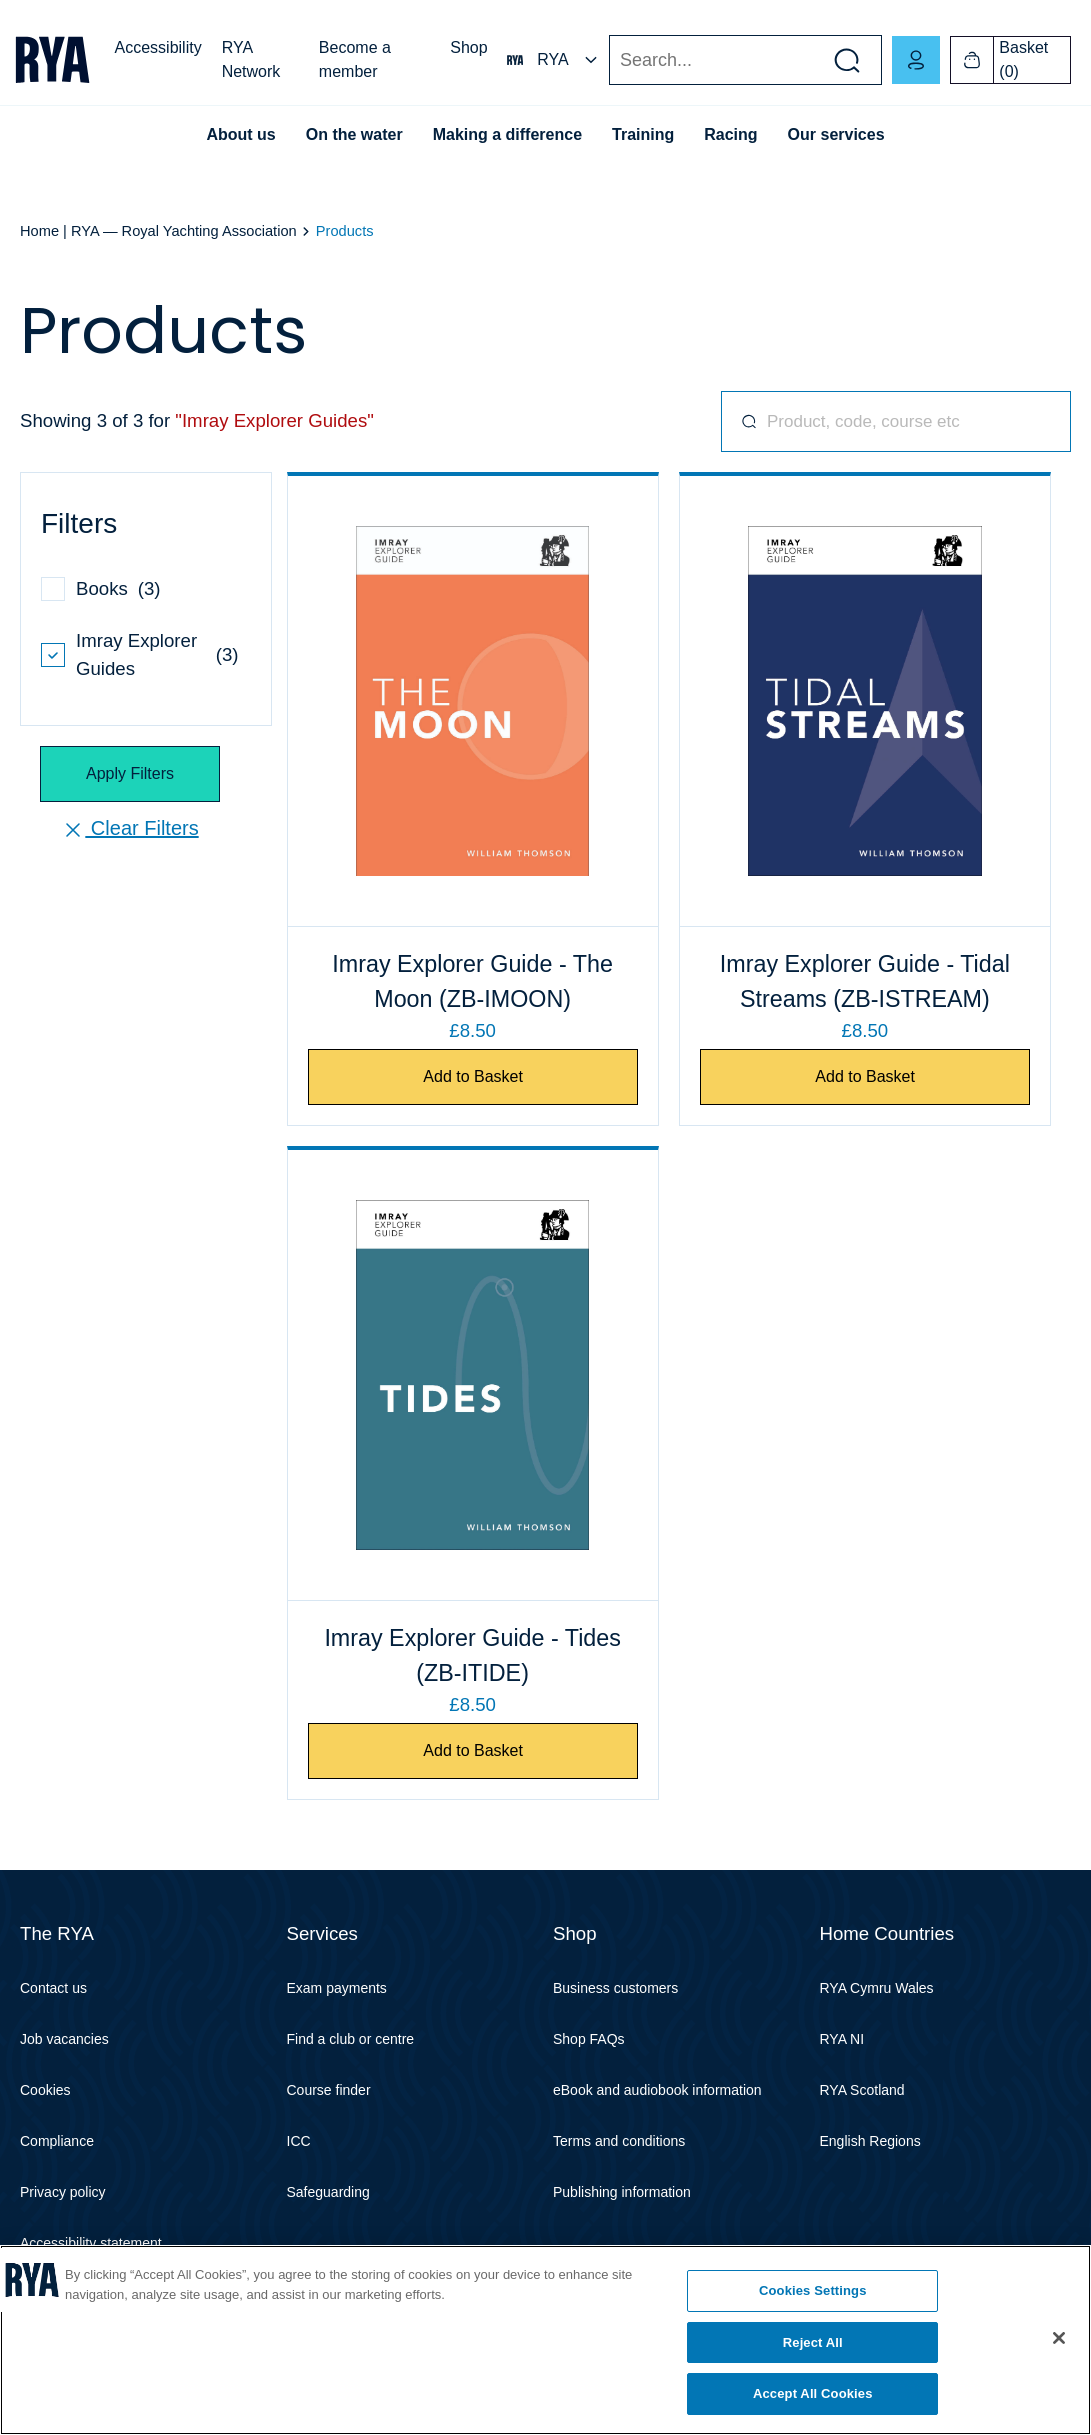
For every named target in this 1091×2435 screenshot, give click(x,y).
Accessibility (158, 47)
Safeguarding (328, 2192)
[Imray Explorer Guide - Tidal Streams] (865, 701)
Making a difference (507, 134)
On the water (354, 134)
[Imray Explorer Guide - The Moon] (473, 701)
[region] (545, 2340)
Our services (836, 134)
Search (608, 60)
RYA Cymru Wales (877, 1988)
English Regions (870, 2141)
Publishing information (622, 2192)
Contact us (53, 1988)
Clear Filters (129, 829)
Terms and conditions (619, 2141)
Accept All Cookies (813, 2393)
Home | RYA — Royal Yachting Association (158, 231)
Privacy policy (63, 2192)
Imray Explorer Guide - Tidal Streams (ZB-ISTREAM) (865, 981)
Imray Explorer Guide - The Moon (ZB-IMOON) (472, 981)
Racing (730, 134)
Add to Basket (473, 1076)
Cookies (45, 2090)
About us (240, 134)
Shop (468, 47)
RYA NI (842, 2039)
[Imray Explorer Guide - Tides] (473, 1375)
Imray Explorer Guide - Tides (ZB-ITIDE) (472, 1655)
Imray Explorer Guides (136, 654)
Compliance (57, 2141)
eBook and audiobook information (657, 2090)
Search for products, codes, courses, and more (741, 421)
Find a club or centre (351, 2039)
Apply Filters (130, 773)
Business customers (615, 1988)
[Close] (1059, 2338)
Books (102, 588)
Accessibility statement (91, 2243)
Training (643, 134)
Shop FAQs (589, 2039)
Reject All (813, 2342)
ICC (299, 2141)
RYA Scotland (862, 2090)
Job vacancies (64, 2039)
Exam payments (337, 1988)
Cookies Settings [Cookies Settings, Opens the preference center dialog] (813, 2290)
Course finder (329, 2090)
